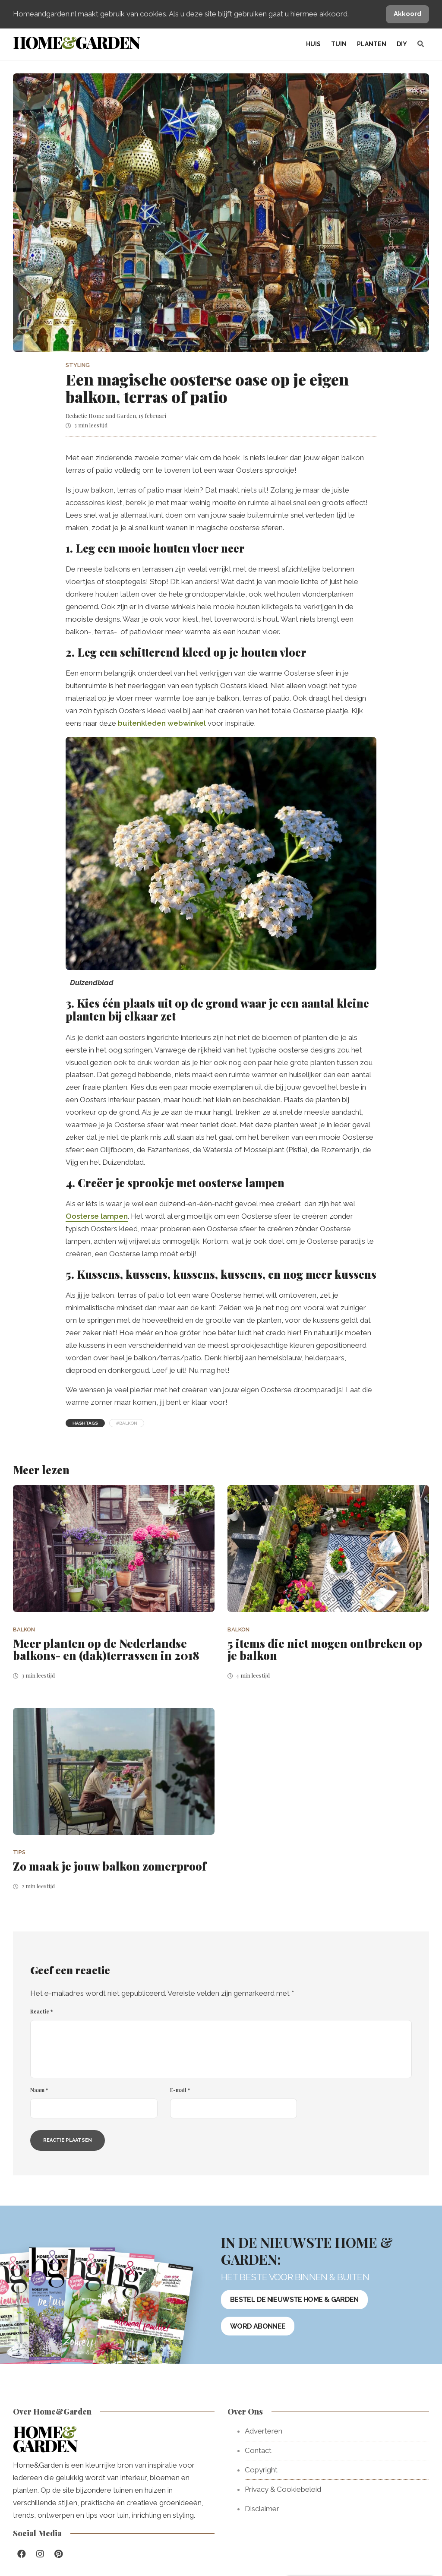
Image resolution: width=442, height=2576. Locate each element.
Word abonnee (257, 2326)
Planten (371, 44)
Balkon (24, 1629)
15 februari (152, 415)
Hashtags (85, 1423)
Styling (78, 365)
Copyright (261, 2469)
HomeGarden (76, 42)
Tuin (339, 44)
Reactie (41, 2011)
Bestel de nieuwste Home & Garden (294, 2299)
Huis (313, 44)
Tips (19, 1852)
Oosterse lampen (97, 1216)
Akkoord (407, 14)
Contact (258, 2450)
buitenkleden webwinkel (162, 723)
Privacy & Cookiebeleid (283, 2489)
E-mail (180, 2089)
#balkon (126, 1423)
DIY (402, 44)
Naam (39, 2089)
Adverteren (263, 2431)
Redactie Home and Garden (101, 415)
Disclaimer (262, 2508)
